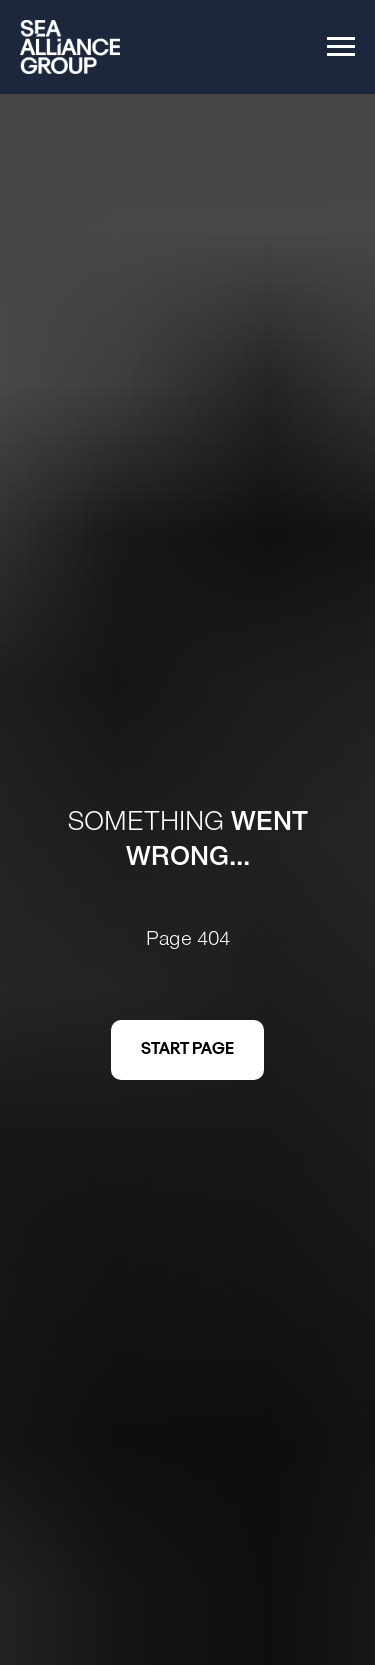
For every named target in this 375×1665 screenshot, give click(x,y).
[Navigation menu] (341, 47)
